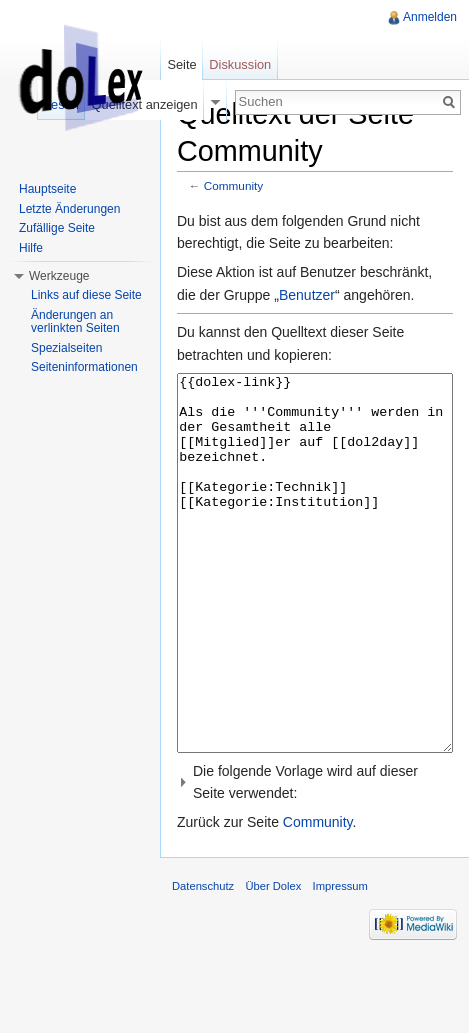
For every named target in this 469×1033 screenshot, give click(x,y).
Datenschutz (203, 961)
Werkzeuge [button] (59, 276)
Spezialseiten (66, 348)
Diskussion (240, 64)
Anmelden (430, 17)
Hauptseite (47, 189)
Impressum (340, 961)
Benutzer (307, 295)
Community (233, 185)
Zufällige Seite (57, 228)
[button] (315, 857)
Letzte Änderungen (69, 209)
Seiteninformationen (84, 367)
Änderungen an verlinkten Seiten (75, 322)
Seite (181, 64)
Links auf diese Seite (86, 295)
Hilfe (31, 248)
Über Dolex (273, 961)
